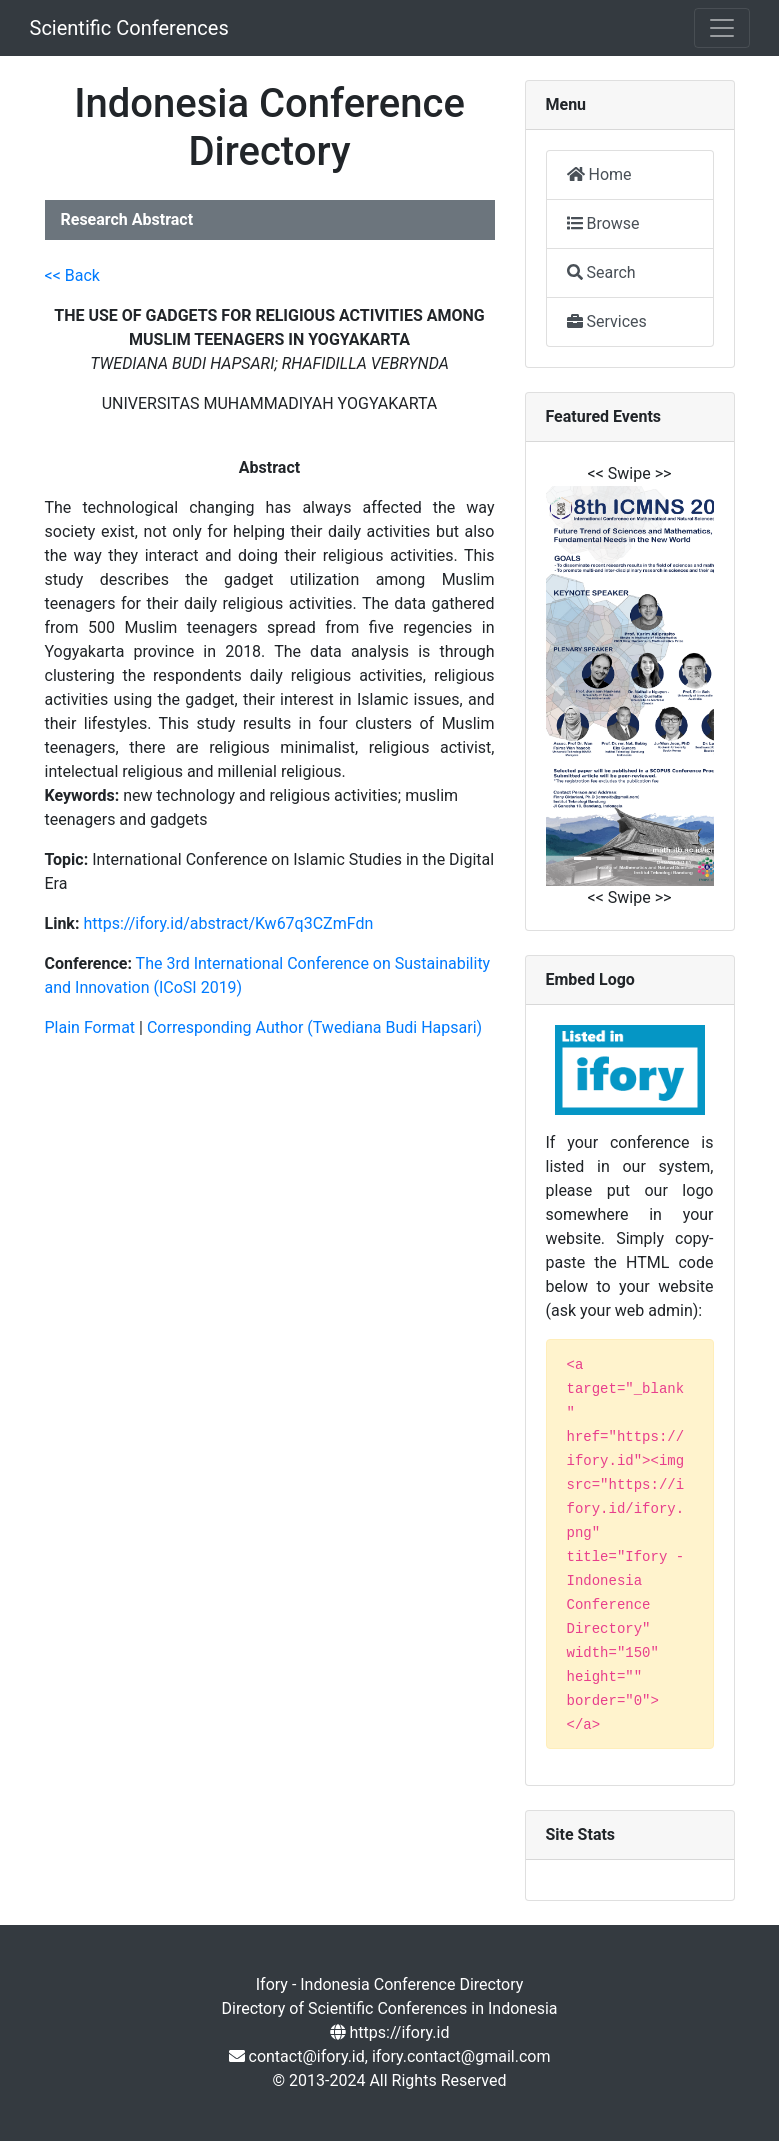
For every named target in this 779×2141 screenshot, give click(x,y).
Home (599, 174)
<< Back (72, 275)
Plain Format (90, 1027)
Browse (603, 223)
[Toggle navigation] (722, 28)
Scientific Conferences (129, 28)
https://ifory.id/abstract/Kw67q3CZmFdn (228, 923)
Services (607, 321)
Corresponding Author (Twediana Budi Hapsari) (314, 1027)
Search (601, 272)
